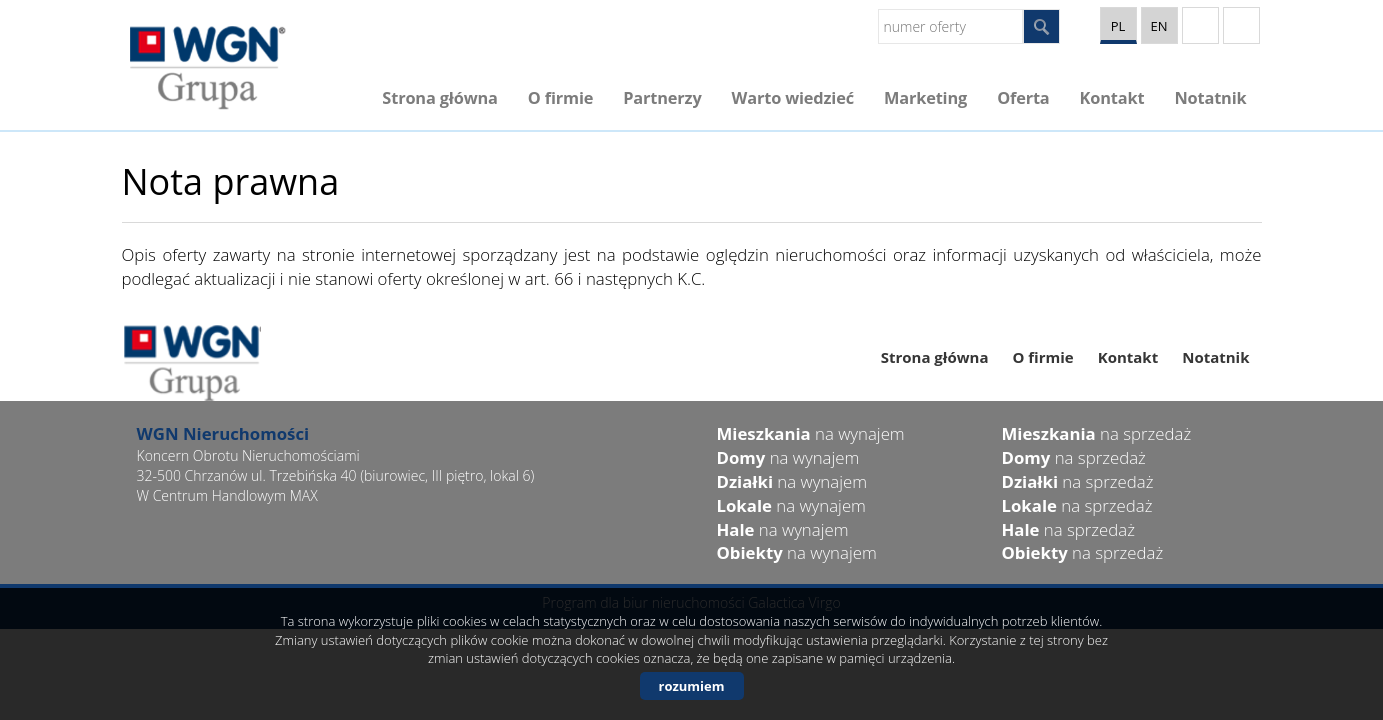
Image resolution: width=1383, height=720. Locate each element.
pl (1118, 26)
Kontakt (1112, 98)
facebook (1241, 25)
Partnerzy (662, 98)
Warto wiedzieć (793, 98)
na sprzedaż (1097, 433)
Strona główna (439, 98)
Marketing (925, 98)
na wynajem (811, 433)
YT (1200, 25)
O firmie (560, 98)
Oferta (1023, 98)
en (1158, 26)
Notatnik (1210, 98)
